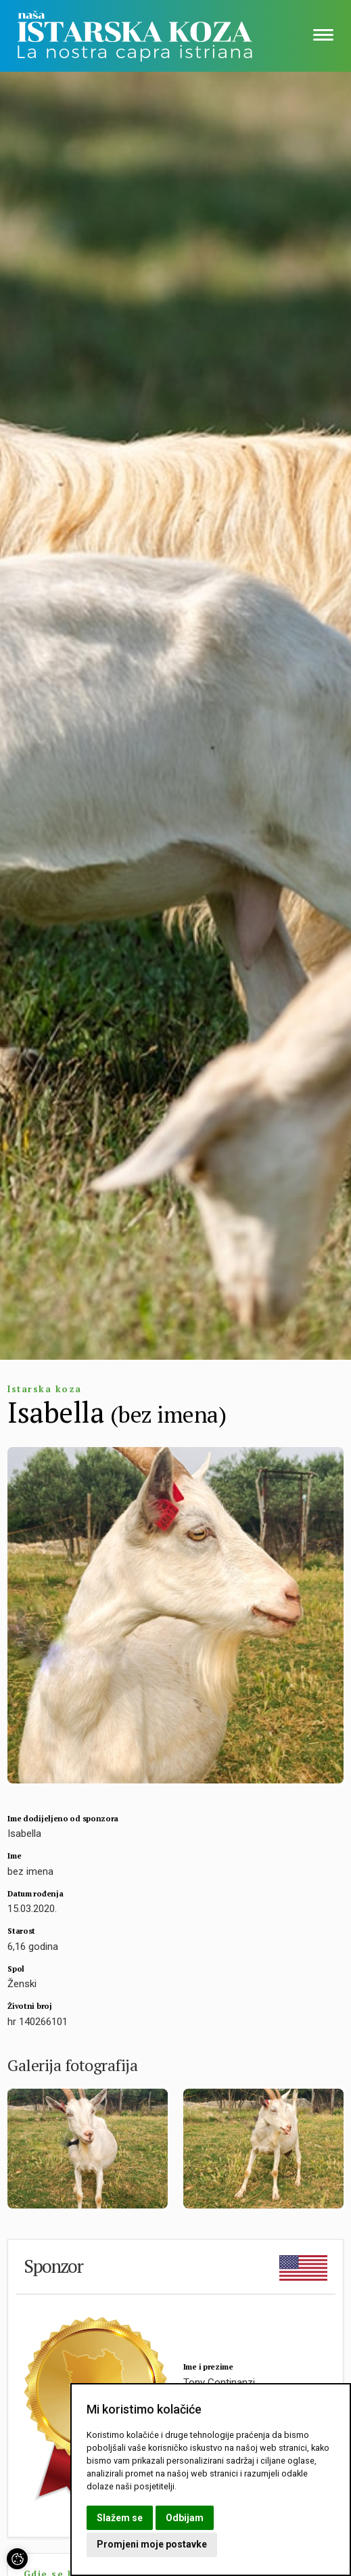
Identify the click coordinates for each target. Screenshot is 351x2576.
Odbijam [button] (185, 2517)
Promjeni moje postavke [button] (152, 2544)
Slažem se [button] (120, 2517)
